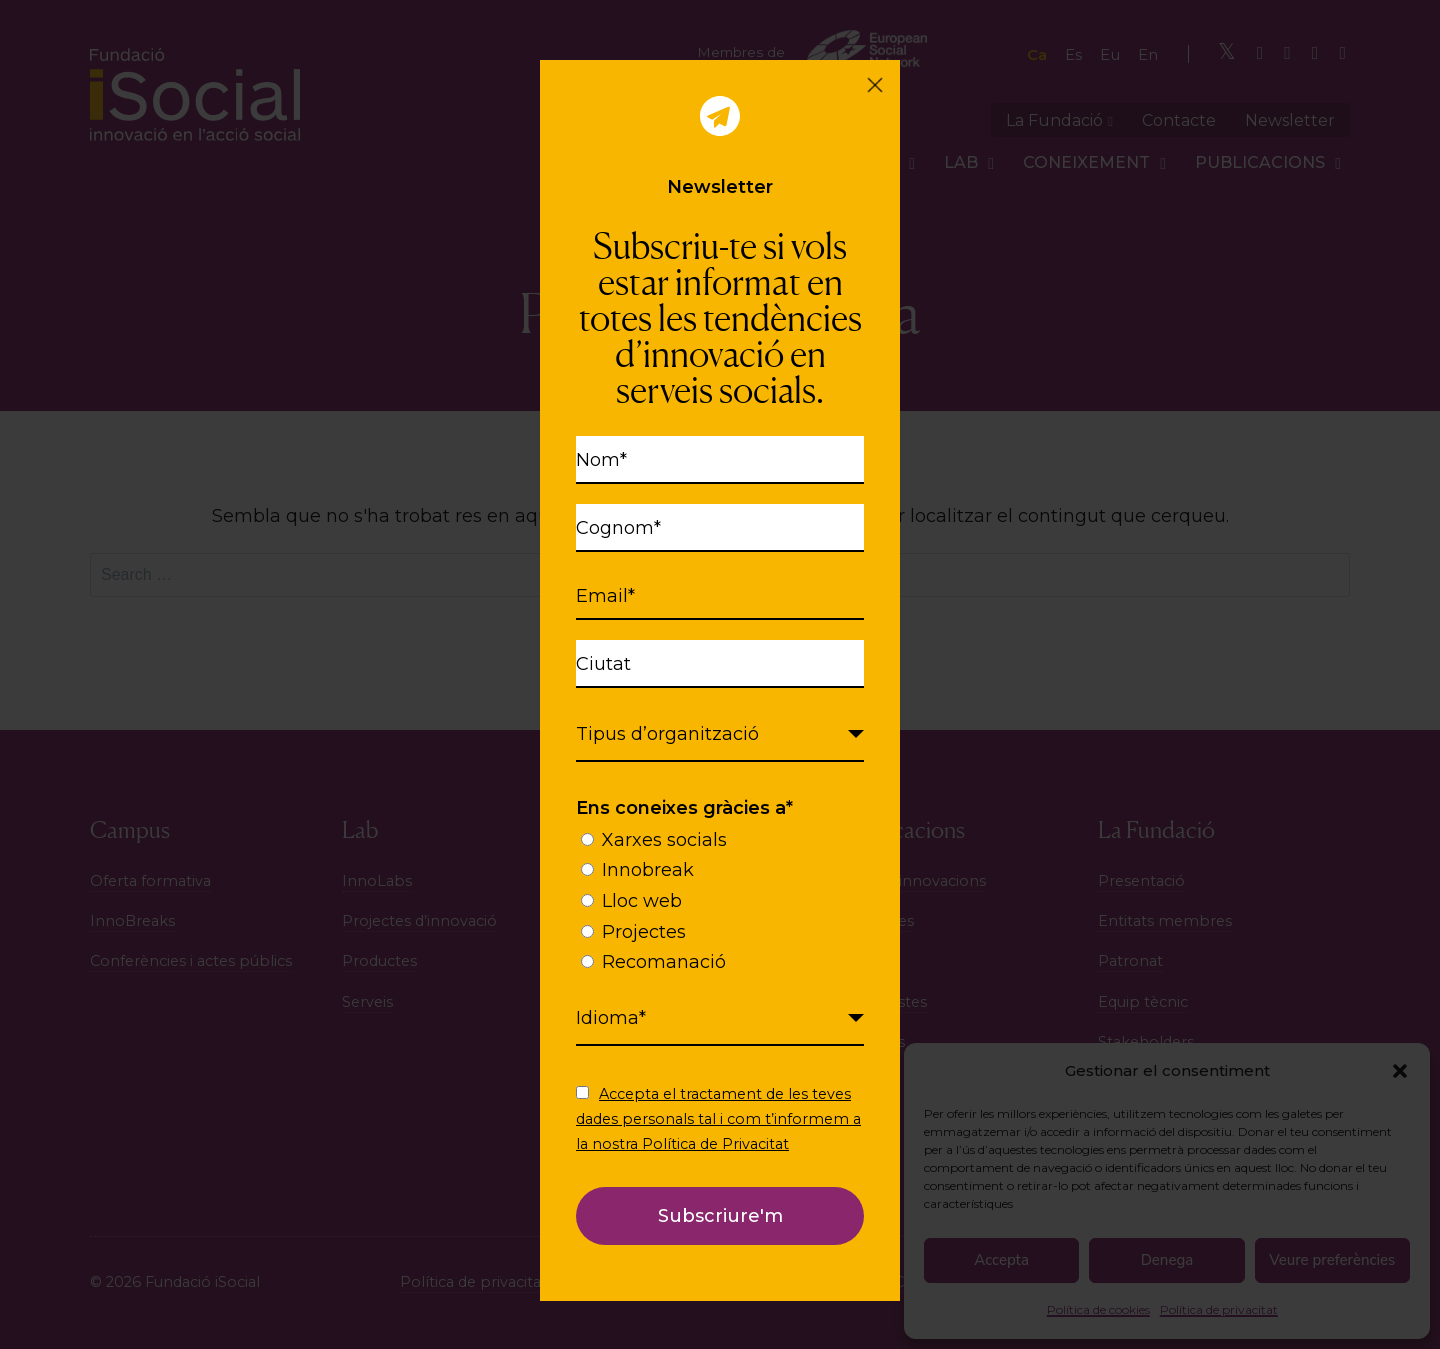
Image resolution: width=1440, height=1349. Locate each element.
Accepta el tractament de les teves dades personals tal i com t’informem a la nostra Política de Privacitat (718, 1119)
